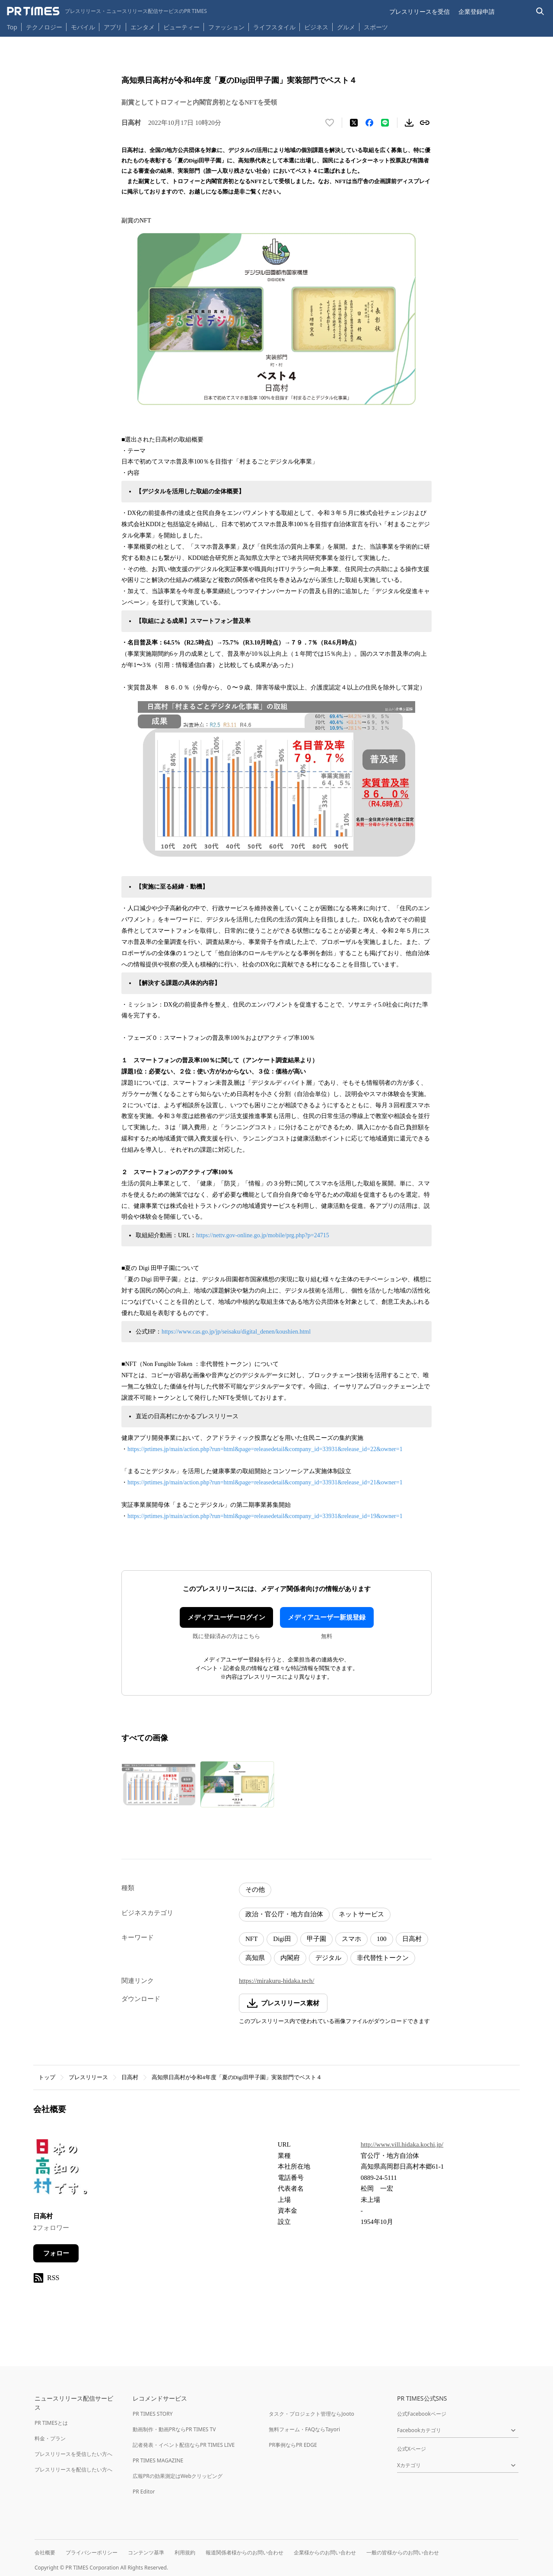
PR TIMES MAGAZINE (158, 2460)
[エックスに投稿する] (354, 123)
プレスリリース (88, 2077)
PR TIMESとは (51, 2423)
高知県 (255, 1957)
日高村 (412, 1938)
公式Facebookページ (421, 2413)
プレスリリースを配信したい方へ (73, 2469)
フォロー (56, 2253)
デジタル (328, 1957)
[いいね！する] (330, 123)
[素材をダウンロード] (409, 123)
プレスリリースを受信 (419, 11)
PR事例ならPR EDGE (293, 2445)
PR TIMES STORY (153, 2413)
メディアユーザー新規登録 (326, 1617)
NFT (251, 1938)
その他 (255, 1889)
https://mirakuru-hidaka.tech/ (277, 1980)
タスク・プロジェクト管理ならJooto (311, 2413)
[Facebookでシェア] (369, 123)
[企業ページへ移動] (60, 2169)
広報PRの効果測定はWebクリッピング (177, 2476)
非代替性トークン (383, 1957)
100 (382, 1938)
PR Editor (144, 2491)
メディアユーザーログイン (226, 1617)
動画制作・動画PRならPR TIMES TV (174, 2429)
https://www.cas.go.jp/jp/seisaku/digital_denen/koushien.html (236, 1331)
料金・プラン (50, 2438)
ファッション (226, 27)
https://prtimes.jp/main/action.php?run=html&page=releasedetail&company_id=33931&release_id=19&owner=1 (265, 1516)
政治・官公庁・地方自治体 (284, 1914)
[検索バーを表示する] (540, 11)
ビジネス (316, 27)
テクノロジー (44, 27)
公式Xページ (411, 2448)
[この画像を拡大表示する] (158, 1784)
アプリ (113, 27)
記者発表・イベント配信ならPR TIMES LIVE (184, 2445)
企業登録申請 (476, 11)
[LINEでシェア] (385, 123)
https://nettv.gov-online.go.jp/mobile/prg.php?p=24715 (262, 1235)
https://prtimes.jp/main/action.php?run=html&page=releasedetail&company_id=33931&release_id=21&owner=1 (265, 1482)
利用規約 (185, 2552)
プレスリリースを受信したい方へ (73, 2454)
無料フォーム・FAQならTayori (304, 2429)
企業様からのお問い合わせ (325, 2552)
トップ (46, 2077)
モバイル (83, 27)
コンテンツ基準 (146, 2552)
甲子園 (316, 1938)
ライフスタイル (274, 27)
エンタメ (142, 27)
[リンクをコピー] (425, 123)
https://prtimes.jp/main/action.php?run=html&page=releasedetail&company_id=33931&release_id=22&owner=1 (265, 1449)
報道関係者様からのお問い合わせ (244, 2552)
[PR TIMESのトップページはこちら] (107, 11)
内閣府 (290, 1957)
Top (12, 27)
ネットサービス (361, 1914)
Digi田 (282, 1938)
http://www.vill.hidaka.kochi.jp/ (402, 2144)
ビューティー (181, 27)
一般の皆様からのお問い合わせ (402, 2552)
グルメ (346, 27)
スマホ (351, 1938)
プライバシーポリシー (92, 2552)
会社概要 (45, 2552)
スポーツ (376, 27)
